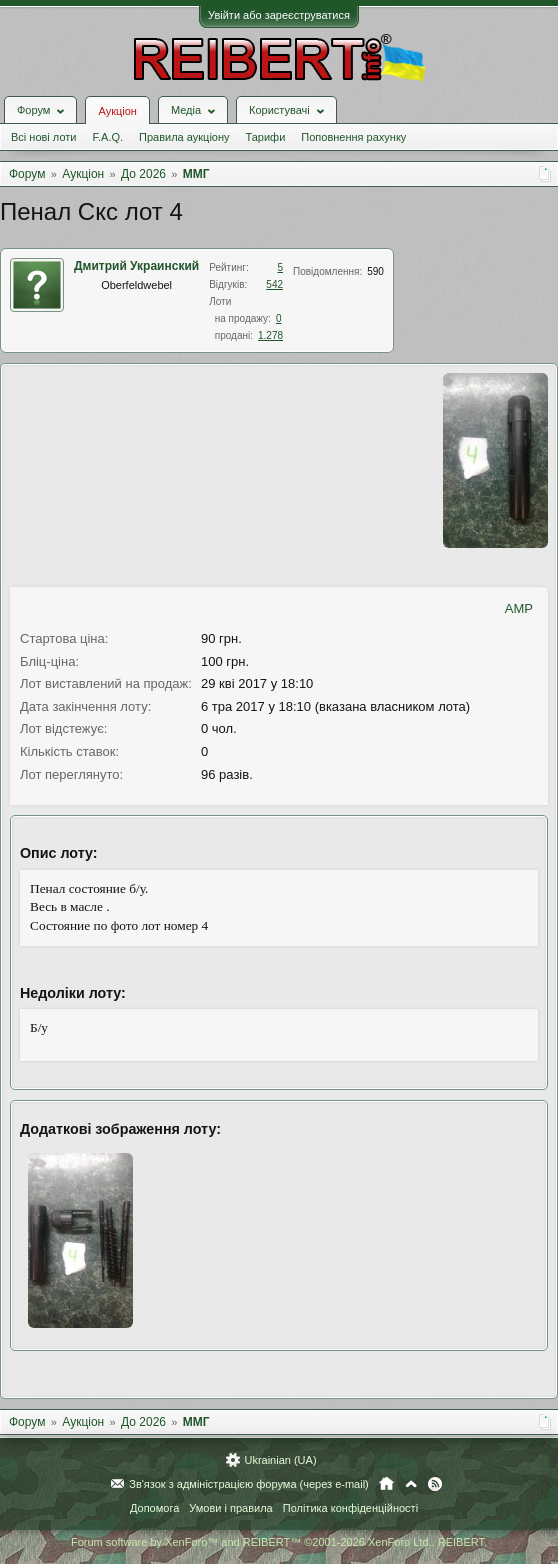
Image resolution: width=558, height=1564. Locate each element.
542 (274, 284)
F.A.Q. (107, 137)
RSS (435, 1484)
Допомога (154, 1508)
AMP (519, 608)
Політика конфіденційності (350, 1508)
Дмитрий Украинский (136, 266)
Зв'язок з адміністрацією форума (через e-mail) (249, 1484)
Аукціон (117, 111)
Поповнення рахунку (353, 137)
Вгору (411, 1484)
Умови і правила (230, 1508)
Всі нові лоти (43, 137)
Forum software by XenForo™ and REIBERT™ (279, 1542)
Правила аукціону (184, 137)
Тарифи (266, 137)
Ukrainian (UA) (280, 1460)
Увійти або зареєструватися (279, 15)
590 (375, 271)
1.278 (270, 335)
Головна (386, 1484)
